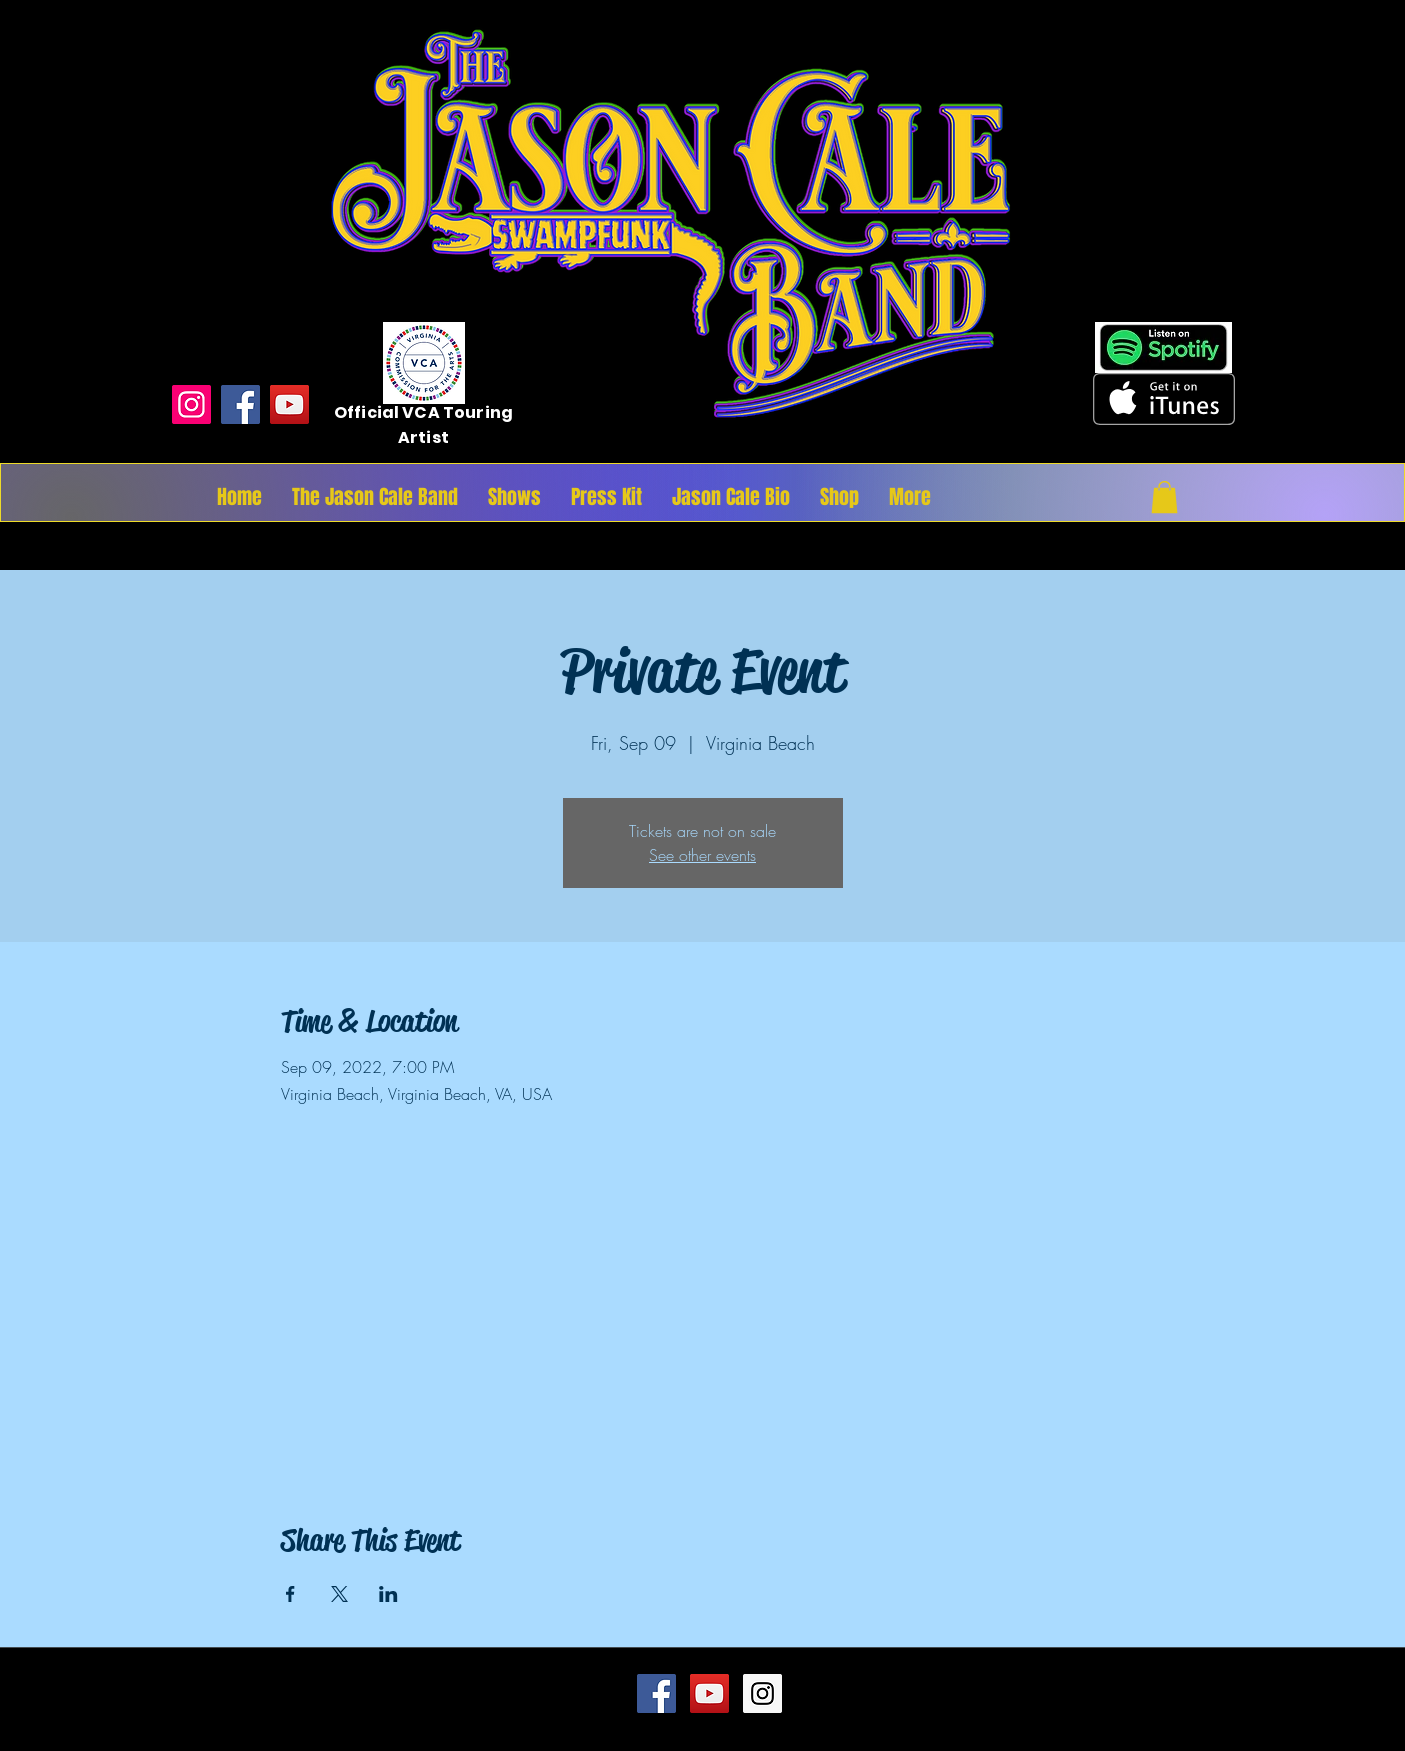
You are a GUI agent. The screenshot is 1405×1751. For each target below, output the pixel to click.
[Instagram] (191, 404)
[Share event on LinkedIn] (388, 1594)
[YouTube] (289, 404)
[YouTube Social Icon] (709, 1693)
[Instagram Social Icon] (762, 1693)
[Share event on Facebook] (290, 1594)
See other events (702, 855)
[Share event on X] (339, 1594)
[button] (1164, 497)
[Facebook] (240, 404)
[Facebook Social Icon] (656, 1693)
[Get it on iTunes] (1164, 399)
